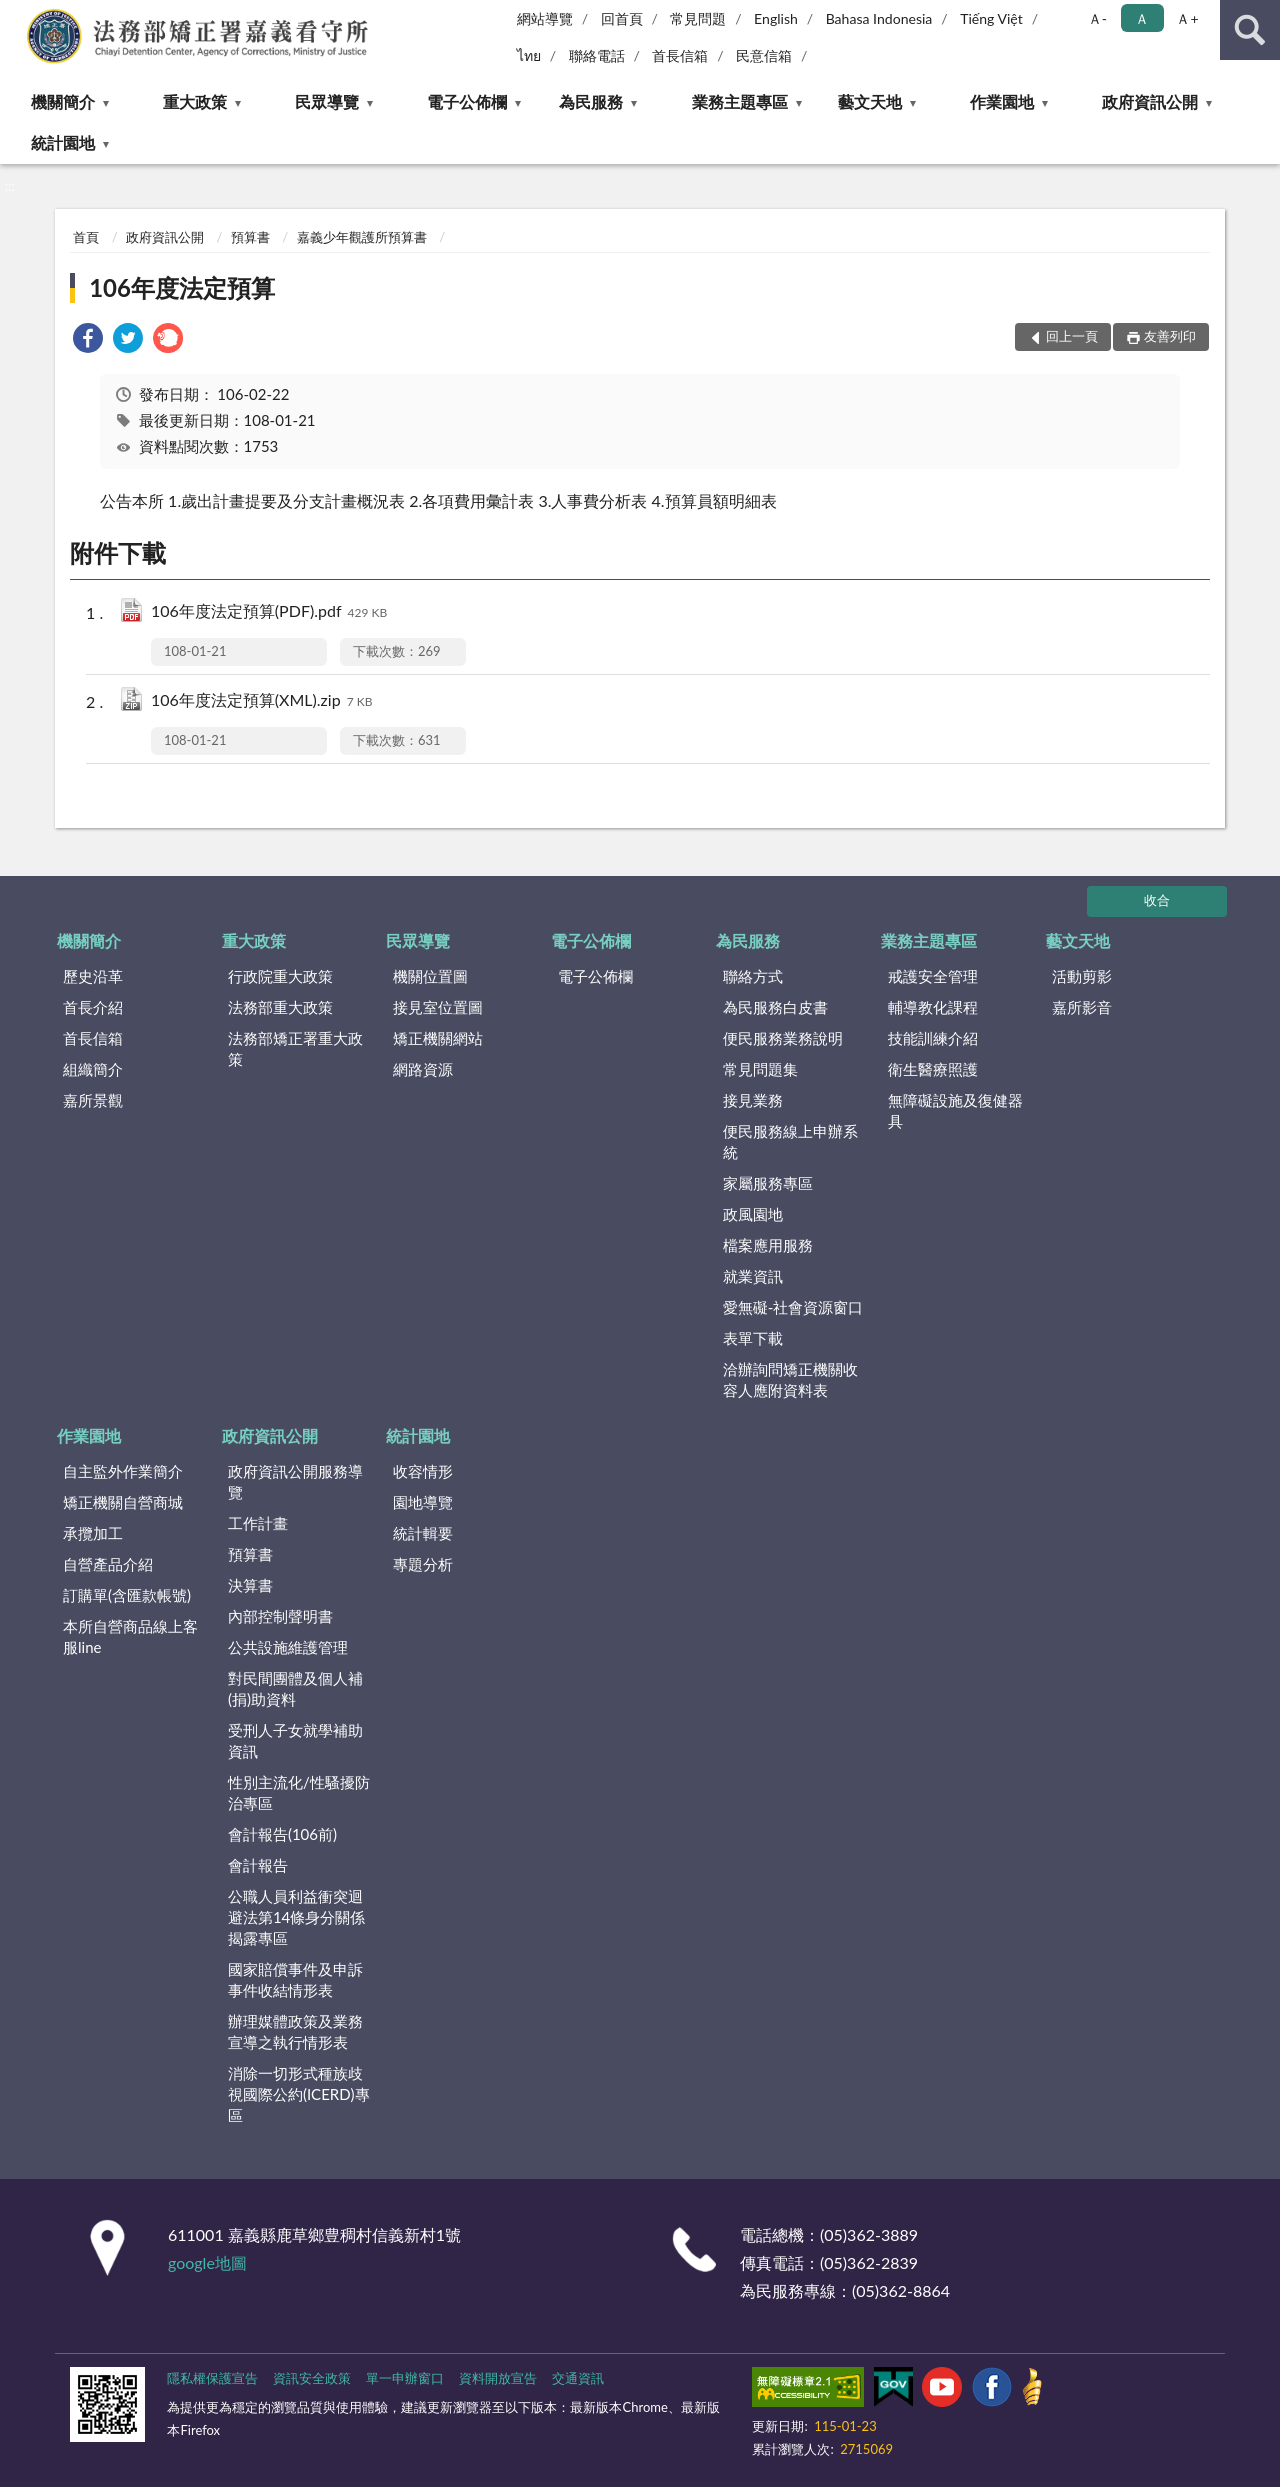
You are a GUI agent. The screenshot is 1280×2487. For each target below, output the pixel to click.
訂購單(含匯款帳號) (127, 1595)
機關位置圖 (430, 976)
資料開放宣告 (498, 2378)
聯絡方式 (753, 976)
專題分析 (423, 1564)
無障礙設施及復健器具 (955, 1110)
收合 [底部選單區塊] (1157, 900)
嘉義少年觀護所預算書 (362, 237)
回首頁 (622, 18)
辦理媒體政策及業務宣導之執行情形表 (295, 2031)
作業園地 (1002, 101)
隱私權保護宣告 (212, 2378)
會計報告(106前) (282, 1834)
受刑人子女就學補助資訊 (295, 1740)
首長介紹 (93, 1007)
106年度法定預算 (182, 287)
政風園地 (753, 1214)
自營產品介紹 (108, 1564)
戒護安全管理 (933, 976)
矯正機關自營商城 (123, 1502)
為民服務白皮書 (775, 1007)
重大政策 (195, 101)
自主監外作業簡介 (123, 1471)
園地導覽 (423, 1502)
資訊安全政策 (312, 2378)
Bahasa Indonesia (879, 18)
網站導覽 (545, 18)
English (776, 18)
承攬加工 (93, 1533)
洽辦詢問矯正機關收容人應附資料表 (790, 1379)
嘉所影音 (1082, 1007)
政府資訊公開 (1150, 101)
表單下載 (753, 1338)
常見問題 (698, 18)
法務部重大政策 (280, 1007)
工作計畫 (258, 1523)
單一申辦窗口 (405, 2378)
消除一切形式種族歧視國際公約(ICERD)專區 (299, 2094)
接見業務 (753, 1100)
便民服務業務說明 (783, 1038)
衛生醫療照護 (933, 1069)
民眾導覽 (327, 101)
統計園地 (63, 142)
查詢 (1250, 30)
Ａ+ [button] (1187, 18)
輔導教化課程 (933, 1007)
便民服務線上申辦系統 (790, 1141)
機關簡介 (63, 101)
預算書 (250, 237)
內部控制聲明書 (280, 1616)
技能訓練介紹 (933, 1038)
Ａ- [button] (1097, 18)
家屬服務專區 (768, 1183)
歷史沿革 (93, 976)
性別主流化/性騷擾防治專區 (299, 1792)
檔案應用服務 (768, 1245)
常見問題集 (760, 1069)
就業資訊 (753, 1276)
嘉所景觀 (93, 1100)
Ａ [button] (1142, 18)
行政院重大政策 (280, 976)
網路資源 (423, 1069)
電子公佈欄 (467, 101)
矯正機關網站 (438, 1038)
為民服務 (591, 101)
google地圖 (207, 2262)
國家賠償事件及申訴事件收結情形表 (295, 1979)
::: (16, 15)
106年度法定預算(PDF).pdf (269, 612)
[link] (88, 340)
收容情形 (423, 1471)
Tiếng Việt (991, 18)
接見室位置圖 (438, 1007)
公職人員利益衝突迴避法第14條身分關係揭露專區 (296, 1917)
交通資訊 (578, 2378)
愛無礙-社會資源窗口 (793, 1307)
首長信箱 (680, 55)
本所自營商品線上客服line (130, 1636)
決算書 (250, 1585)
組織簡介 (93, 1069)
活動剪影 (1082, 976)
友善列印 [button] (1170, 336)
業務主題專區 (740, 101)
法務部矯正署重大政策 (295, 1048)
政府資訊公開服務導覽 (295, 1481)
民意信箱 (764, 55)
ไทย (529, 55)
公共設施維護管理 (288, 1647)
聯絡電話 (597, 55)
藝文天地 (870, 101)
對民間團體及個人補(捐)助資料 (295, 1688)
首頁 (86, 237)
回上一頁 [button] (1072, 336)
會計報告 (258, 1865)
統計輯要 (423, 1533)
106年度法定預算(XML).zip (261, 701)
